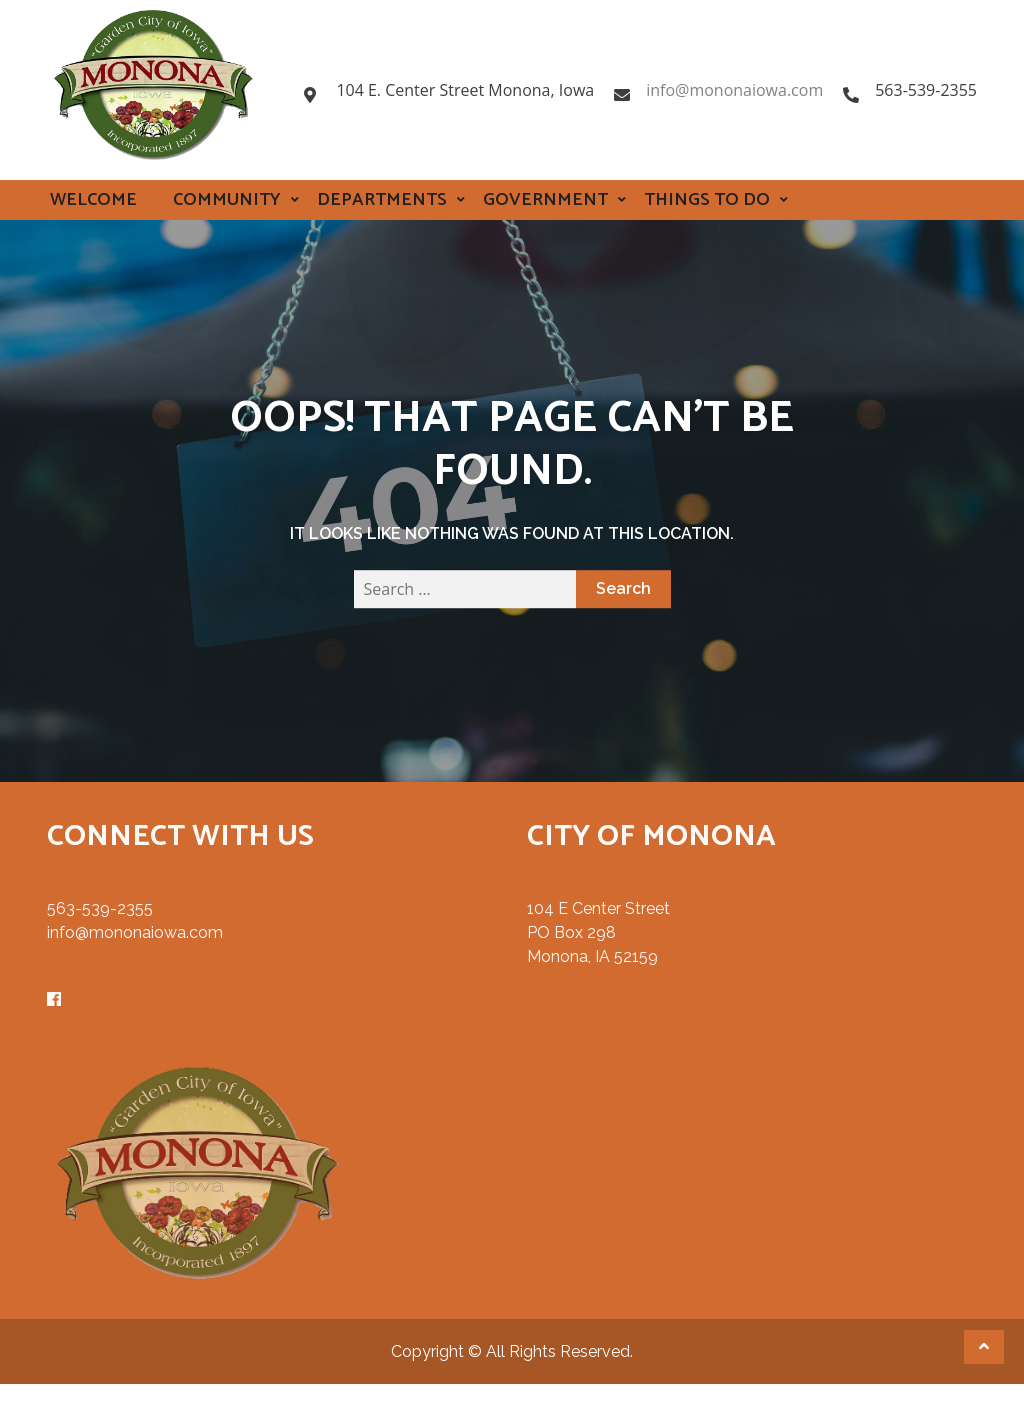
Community (227, 200)
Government (545, 200)
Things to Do (707, 200)
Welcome (93, 200)
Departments (382, 200)
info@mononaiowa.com (734, 90)
